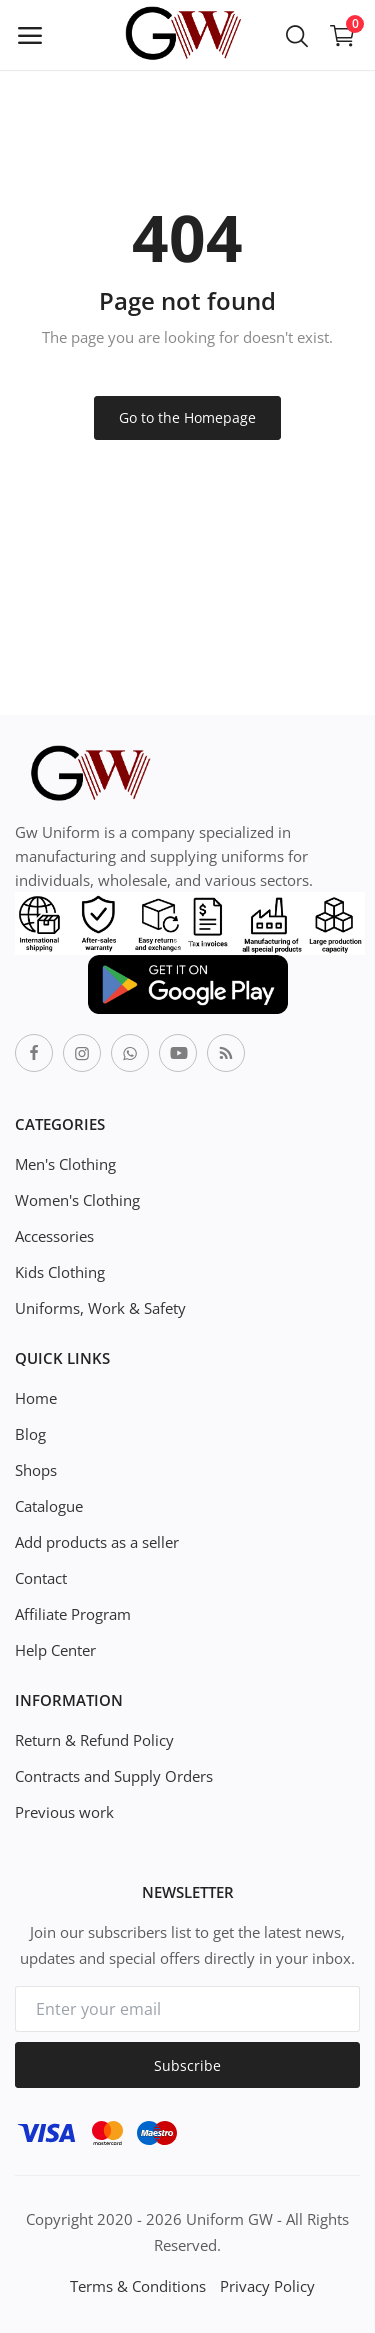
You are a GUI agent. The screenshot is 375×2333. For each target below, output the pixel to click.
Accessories (54, 1236)
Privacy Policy (267, 2286)
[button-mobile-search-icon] (297, 35)
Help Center (55, 1650)
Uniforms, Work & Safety (100, 1308)
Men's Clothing (65, 1164)
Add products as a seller (97, 1542)
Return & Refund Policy (94, 1740)
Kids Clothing (60, 1272)
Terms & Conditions (138, 2286)
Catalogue (49, 1506)
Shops (36, 1470)
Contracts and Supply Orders (114, 1776)
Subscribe (187, 2065)
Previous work (64, 1812)
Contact (41, 1578)
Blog (30, 1434)
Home (36, 1398)
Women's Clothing (77, 1200)
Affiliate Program (73, 1614)
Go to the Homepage (187, 417)
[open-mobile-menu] (30, 35)
